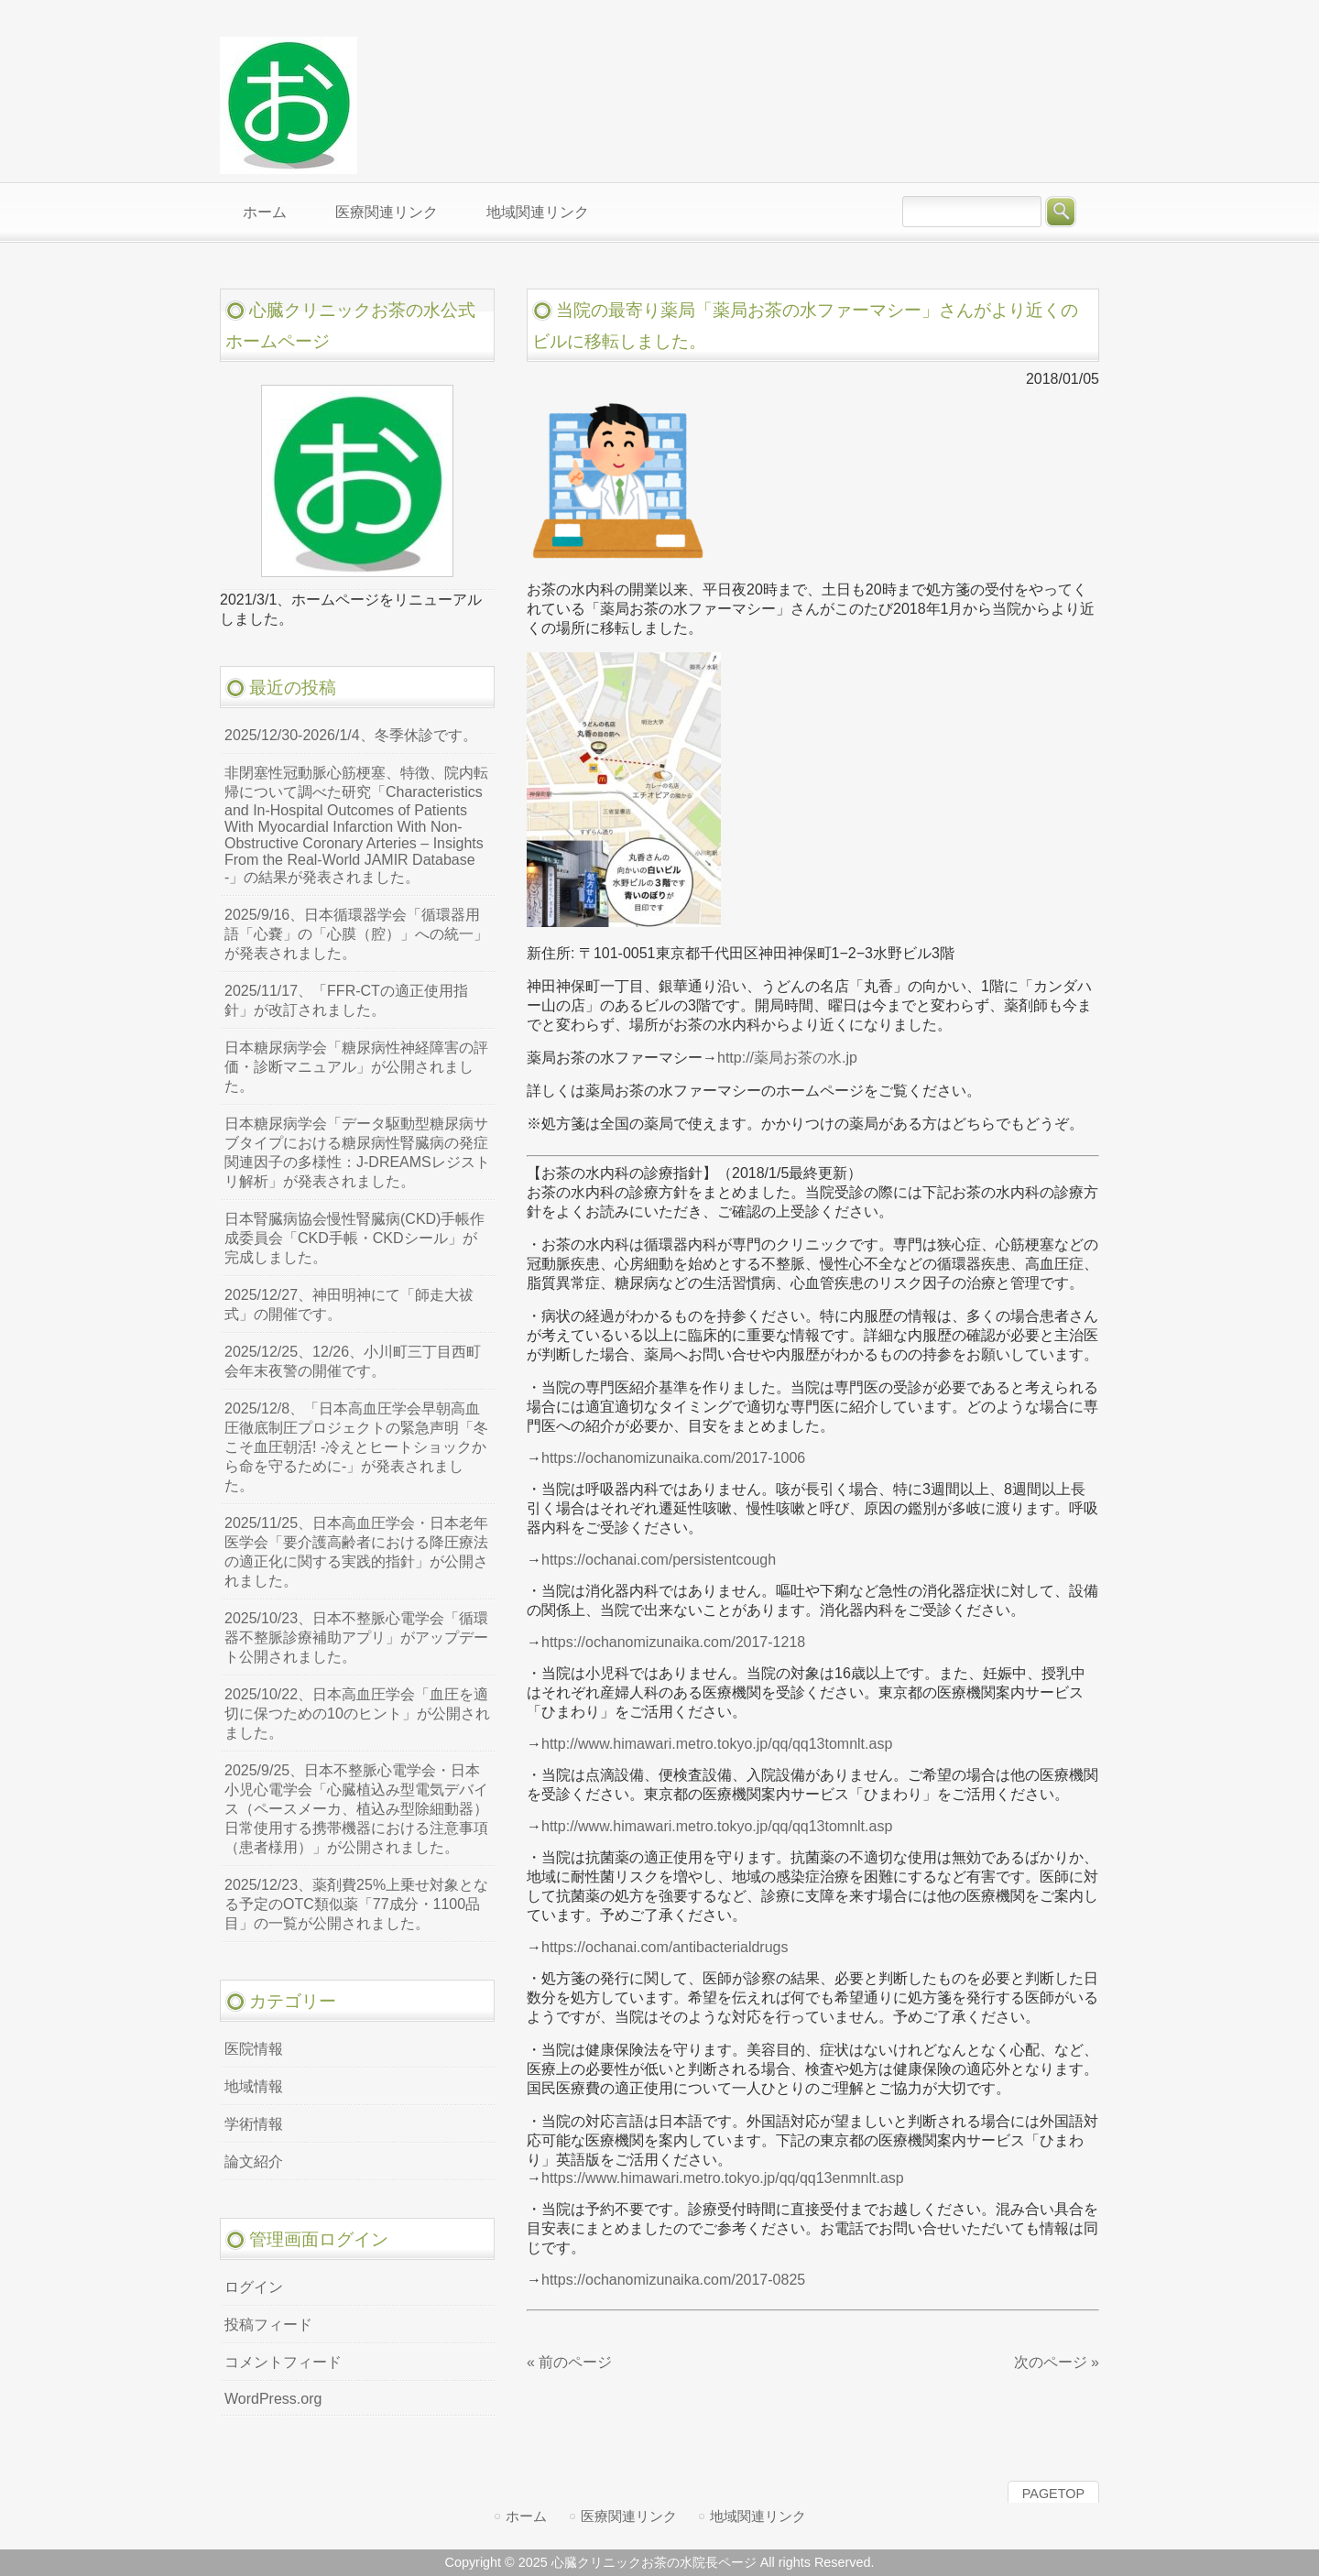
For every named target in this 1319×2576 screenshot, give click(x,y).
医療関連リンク (629, 2516)
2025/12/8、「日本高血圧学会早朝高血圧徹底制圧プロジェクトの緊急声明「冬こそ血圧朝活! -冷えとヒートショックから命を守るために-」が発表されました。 (356, 1447)
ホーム (526, 2516)
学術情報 (253, 2124)
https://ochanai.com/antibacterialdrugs (664, 1947)
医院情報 (253, 2049)
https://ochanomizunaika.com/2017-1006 (673, 1458)
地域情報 (253, 2086)
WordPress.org (273, 2399)
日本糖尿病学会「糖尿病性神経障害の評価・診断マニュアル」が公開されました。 (356, 1067)
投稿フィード (268, 2324)
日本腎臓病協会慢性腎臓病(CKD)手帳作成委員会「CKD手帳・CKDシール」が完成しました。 (354, 1238)
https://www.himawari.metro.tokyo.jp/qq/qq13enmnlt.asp (722, 2178)
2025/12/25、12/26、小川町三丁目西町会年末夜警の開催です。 (352, 1361)
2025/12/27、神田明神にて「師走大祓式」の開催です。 (349, 1304)
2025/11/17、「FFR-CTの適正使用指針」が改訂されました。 (346, 1000)
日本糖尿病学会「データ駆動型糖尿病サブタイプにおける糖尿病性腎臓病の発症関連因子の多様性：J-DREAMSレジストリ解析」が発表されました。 (357, 1152)
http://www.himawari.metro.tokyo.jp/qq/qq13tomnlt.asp (716, 1744)
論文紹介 (253, 2161)
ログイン (253, 2287)
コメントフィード (283, 2362)
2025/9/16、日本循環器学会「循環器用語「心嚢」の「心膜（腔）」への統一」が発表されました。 (356, 934)
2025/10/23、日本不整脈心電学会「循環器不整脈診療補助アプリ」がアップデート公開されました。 (356, 1637)
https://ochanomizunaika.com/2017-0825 (673, 2279)
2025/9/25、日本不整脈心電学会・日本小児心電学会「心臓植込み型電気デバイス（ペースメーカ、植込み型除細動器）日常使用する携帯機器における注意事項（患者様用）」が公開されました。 (356, 1809)
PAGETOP (1053, 2493)
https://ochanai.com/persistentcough (658, 1559)
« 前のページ (569, 2362)
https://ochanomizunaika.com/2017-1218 (673, 1642)
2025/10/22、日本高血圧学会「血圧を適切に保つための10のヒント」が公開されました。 (357, 1713)
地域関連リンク (758, 2516)
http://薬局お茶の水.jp (787, 1057)
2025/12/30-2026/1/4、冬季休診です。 (350, 735)
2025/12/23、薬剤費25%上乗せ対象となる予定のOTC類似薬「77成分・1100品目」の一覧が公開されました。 (356, 1904)
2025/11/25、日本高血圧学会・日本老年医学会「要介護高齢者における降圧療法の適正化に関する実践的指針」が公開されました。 (356, 1551)
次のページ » (1056, 2362)
